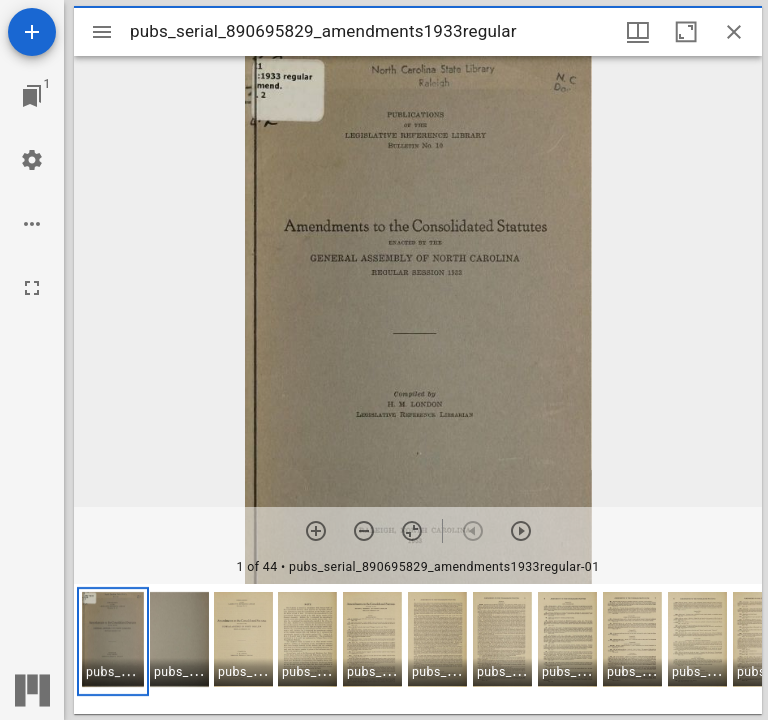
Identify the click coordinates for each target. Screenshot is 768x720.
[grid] (418, 649)
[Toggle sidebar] (102, 32)
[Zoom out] (364, 531)
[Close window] (734, 32)
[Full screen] (32, 288)
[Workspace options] (32, 224)
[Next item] (521, 531)
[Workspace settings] (32, 160)
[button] (113, 641)
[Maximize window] (686, 32)
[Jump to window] (32, 96)
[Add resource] (32, 32)
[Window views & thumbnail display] (638, 32)
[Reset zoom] (412, 531)
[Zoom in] (316, 531)
